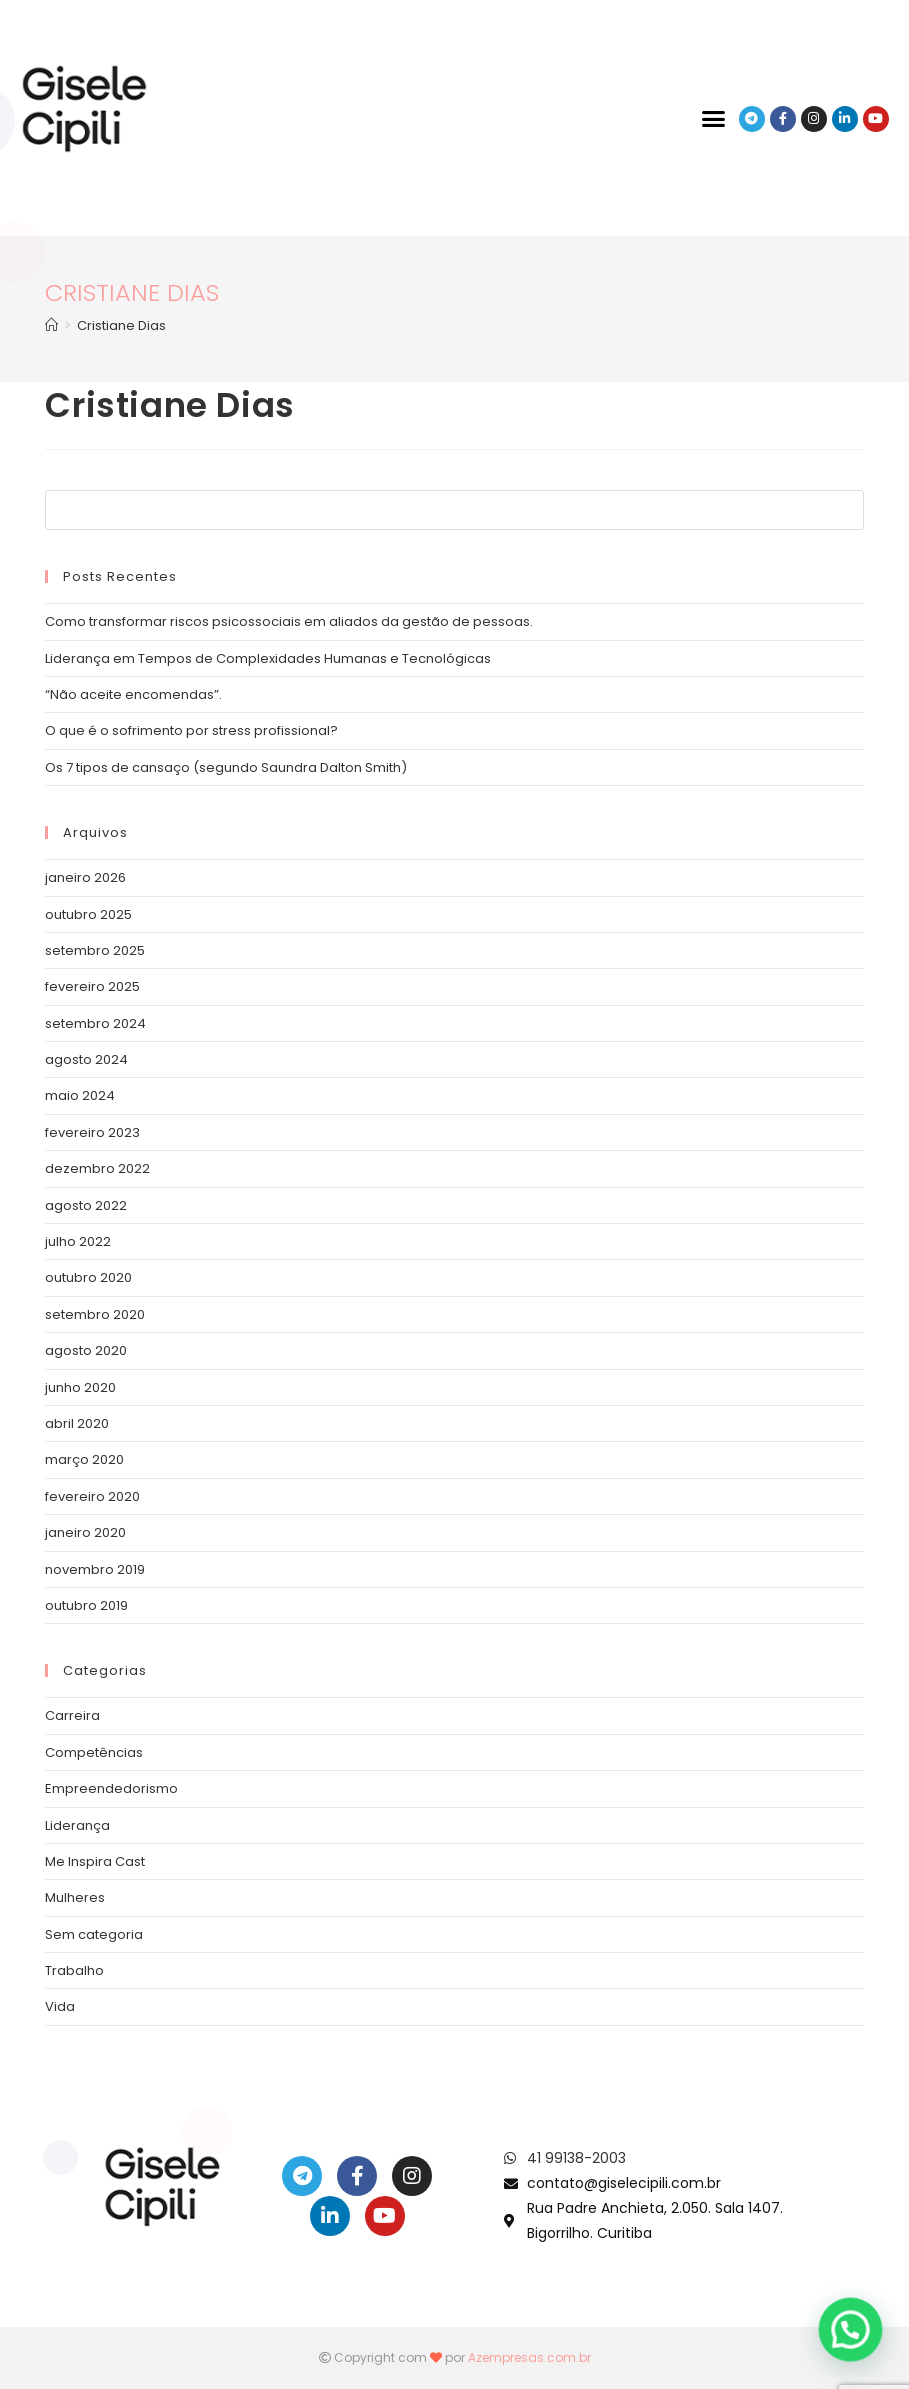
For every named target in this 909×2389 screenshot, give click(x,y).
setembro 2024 (95, 1023)
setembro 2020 (95, 1314)
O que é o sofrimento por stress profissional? (191, 730)
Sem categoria (94, 1934)
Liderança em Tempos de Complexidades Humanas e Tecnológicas (268, 658)
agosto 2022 (86, 1205)
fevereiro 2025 (92, 986)
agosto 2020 (86, 1350)
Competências (94, 1752)
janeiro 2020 (85, 1532)
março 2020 (84, 1459)
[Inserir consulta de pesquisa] (454, 510)
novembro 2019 (95, 1569)
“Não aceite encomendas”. (133, 694)
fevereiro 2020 (92, 1496)
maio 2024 (80, 1095)
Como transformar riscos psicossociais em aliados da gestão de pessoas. (289, 621)
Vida (60, 2006)
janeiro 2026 (85, 877)
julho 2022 (78, 1241)
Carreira (72, 1715)
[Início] (51, 325)
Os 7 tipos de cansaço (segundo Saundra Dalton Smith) (226, 767)
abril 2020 (77, 1423)
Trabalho (74, 1970)
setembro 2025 (95, 950)
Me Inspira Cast (95, 1861)
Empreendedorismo (111, 1788)
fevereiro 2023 (92, 1132)
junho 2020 (80, 1387)
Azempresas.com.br (529, 2357)
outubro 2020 (88, 1277)
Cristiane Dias (121, 325)
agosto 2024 (86, 1059)
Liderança (77, 1825)
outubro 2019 (86, 1605)
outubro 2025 (88, 914)
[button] (714, 119)
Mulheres (75, 1897)
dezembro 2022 (97, 1168)
